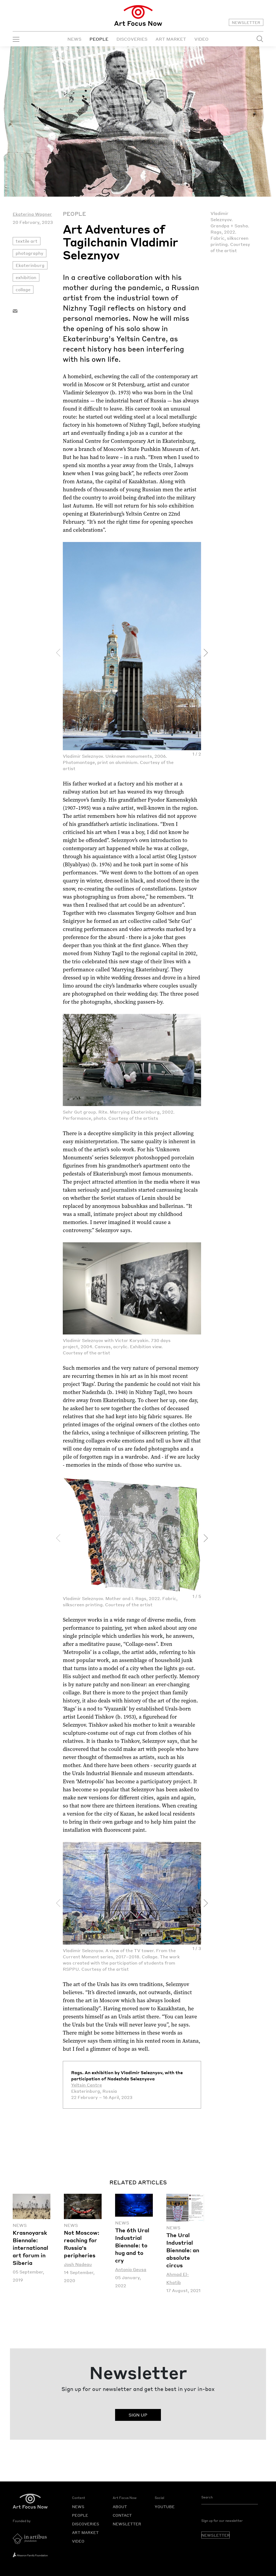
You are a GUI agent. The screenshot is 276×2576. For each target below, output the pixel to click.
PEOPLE (98, 39)
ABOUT (120, 2506)
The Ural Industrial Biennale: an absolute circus (182, 2250)
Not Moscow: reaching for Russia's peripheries (81, 2244)
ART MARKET (171, 39)
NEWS (74, 39)
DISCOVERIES (131, 39)
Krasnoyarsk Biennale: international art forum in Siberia (30, 2247)
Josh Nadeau (78, 2264)
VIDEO (201, 39)
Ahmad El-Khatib (177, 2278)
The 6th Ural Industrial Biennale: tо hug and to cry (132, 2245)
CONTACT (122, 2515)
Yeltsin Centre (86, 2085)
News (20, 2225)
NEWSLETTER (246, 22)
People (74, 213)
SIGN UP (138, 2415)
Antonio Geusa (130, 2269)
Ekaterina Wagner (32, 214)
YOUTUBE (165, 2506)
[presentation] (58, 653)
